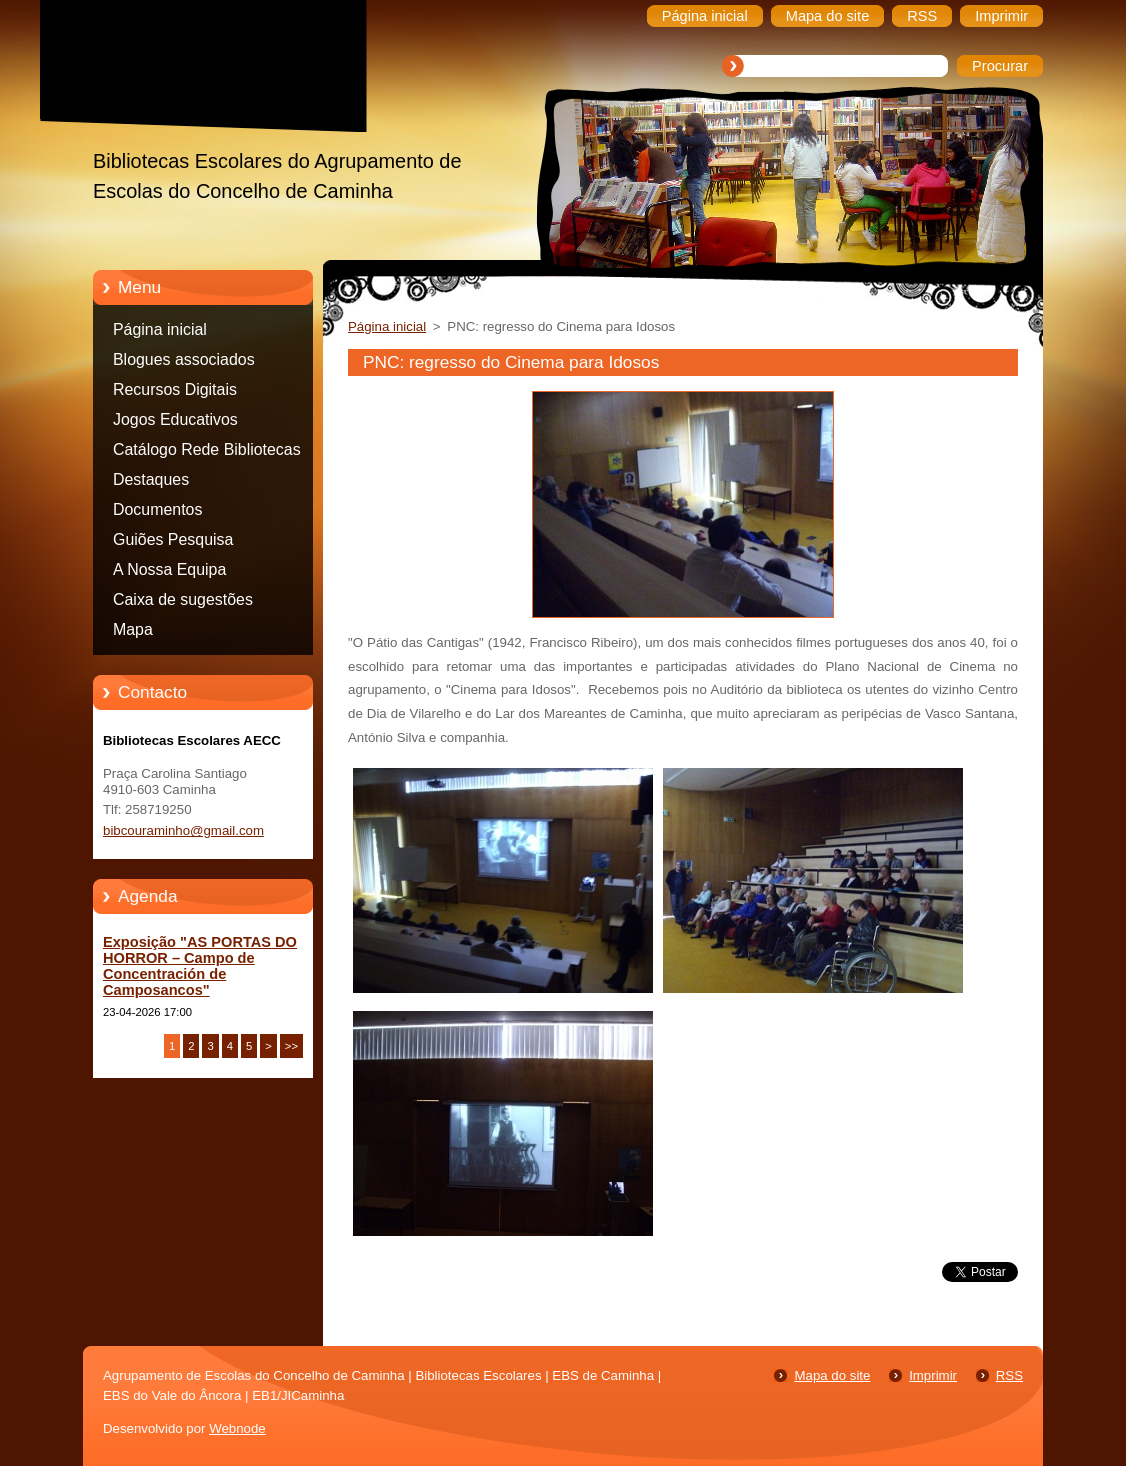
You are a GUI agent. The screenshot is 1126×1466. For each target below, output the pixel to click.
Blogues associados (184, 359)
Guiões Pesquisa (173, 539)
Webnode (237, 1428)
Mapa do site (832, 1375)
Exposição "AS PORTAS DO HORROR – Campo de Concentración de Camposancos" (200, 966)
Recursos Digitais (175, 389)
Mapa (133, 629)
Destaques (151, 479)
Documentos (157, 509)
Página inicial (160, 329)
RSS (1009, 1375)
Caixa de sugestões (183, 599)
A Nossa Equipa (169, 569)
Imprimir (933, 1375)
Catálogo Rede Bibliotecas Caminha (207, 453)
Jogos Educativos (175, 419)
